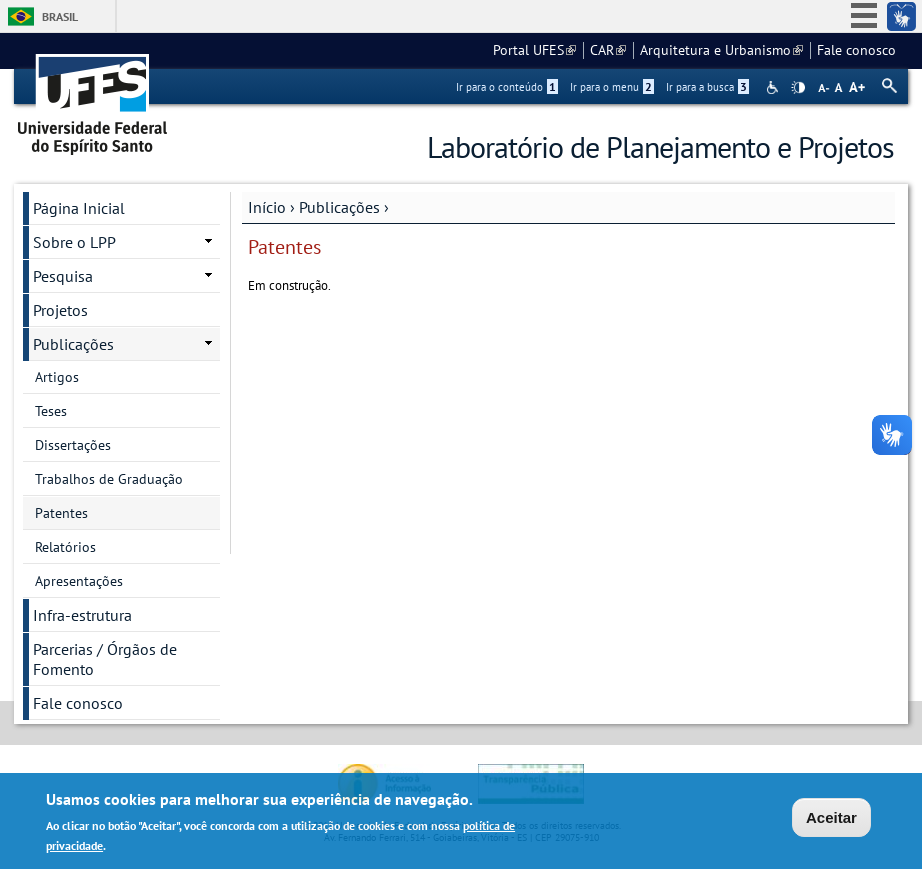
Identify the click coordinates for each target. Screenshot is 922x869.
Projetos (60, 310)
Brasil (60, 16)
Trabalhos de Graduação (109, 479)
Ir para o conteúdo (507, 87)
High (798, 88)
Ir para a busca (707, 87)
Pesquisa (63, 276)
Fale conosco (856, 50)
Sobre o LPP (74, 242)
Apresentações (79, 581)
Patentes (61, 513)
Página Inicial (79, 208)
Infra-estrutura (82, 615)
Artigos (57, 377)
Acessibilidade (774, 87)
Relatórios (65, 547)
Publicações (339, 207)
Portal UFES (534, 50)
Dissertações (73, 445)
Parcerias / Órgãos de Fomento (105, 659)
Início (267, 207)
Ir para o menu (612, 87)
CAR (608, 50)
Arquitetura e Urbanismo (721, 50)
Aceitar (831, 818)
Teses (51, 411)
